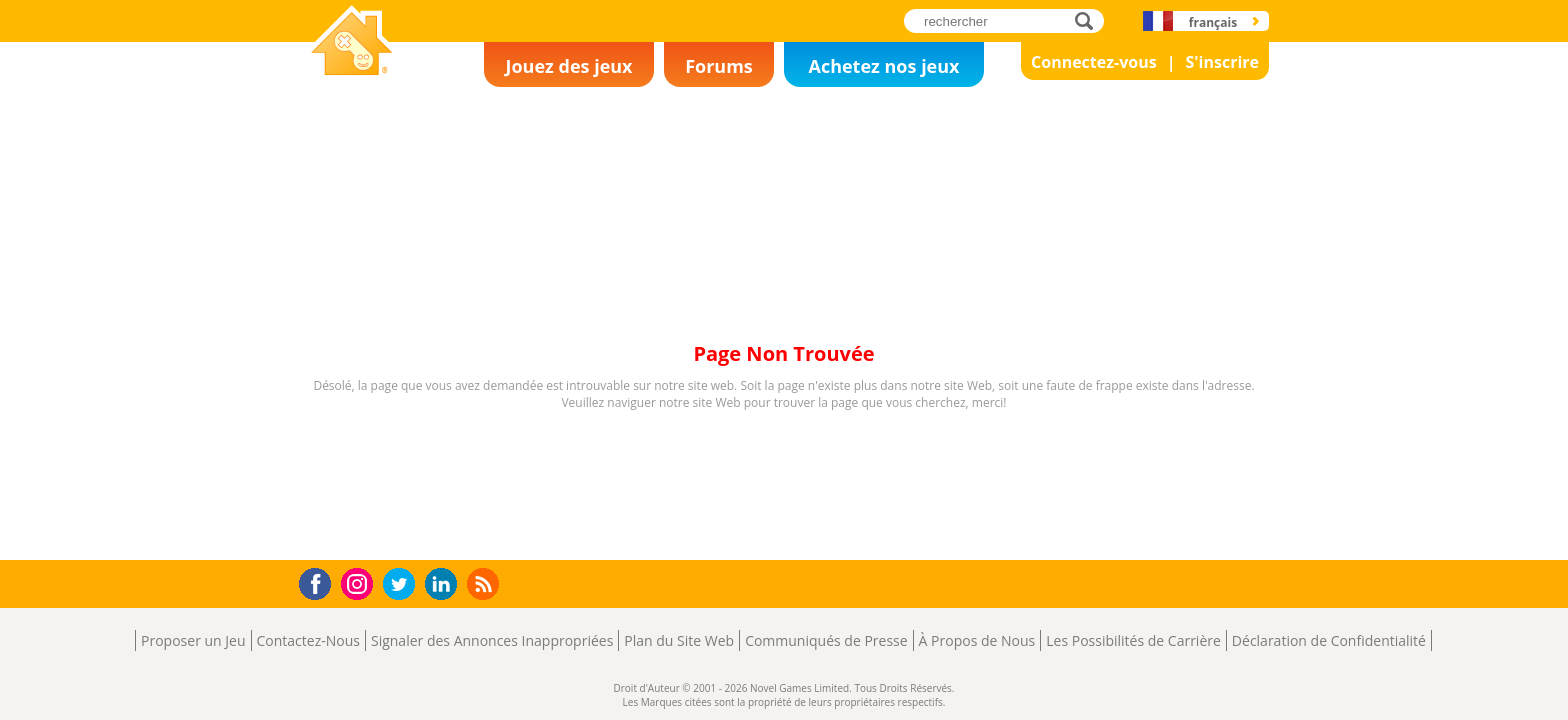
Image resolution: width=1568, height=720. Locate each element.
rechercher (1089, 20)
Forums (719, 66)
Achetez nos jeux (883, 66)
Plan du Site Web (679, 640)
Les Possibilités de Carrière (1133, 640)
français (1213, 22)
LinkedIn (444, 584)
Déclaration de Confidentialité (1329, 640)
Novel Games (349, 86)
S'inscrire (1222, 62)
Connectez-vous (1094, 62)
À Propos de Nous (977, 640)
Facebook (320, 581)
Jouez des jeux (568, 66)
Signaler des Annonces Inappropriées (492, 640)
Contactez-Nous (308, 640)
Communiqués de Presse (826, 640)
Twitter (403, 585)
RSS (485, 583)
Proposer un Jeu (193, 640)
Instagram (360, 582)
